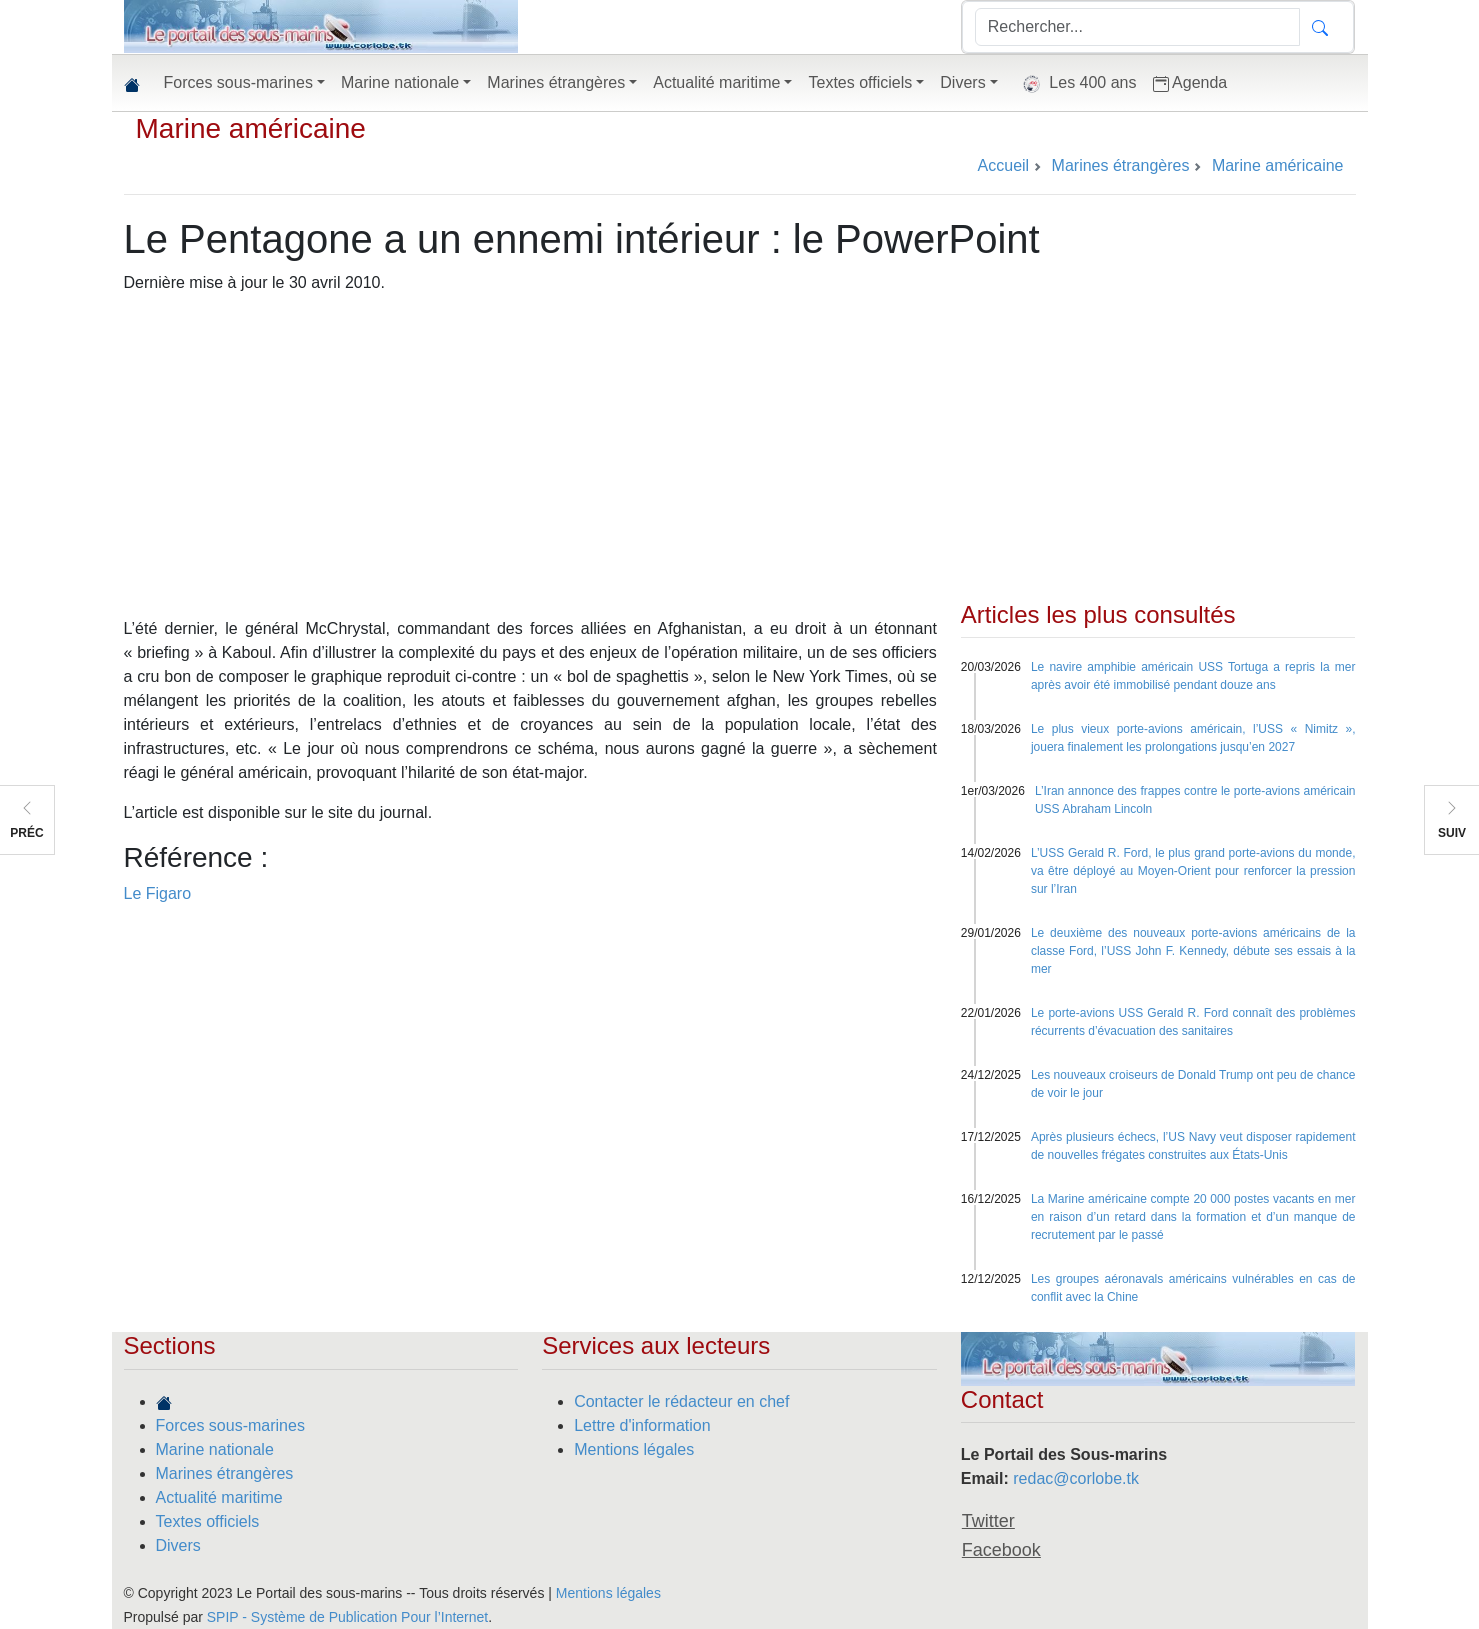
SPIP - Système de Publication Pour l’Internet (347, 1617)
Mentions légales (634, 1449)
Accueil (1004, 165)
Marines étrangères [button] (556, 82)
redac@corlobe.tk (1076, 1478)
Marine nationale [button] (400, 82)
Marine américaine (251, 128)
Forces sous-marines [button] (238, 82)
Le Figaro (158, 893)
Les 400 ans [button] (1075, 84)
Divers (178, 1545)
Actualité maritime (219, 1497)
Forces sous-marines (230, 1425)
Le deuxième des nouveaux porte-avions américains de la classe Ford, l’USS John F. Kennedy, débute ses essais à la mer (1193, 951)
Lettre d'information (642, 1425)
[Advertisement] (740, 451)
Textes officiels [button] (860, 82)
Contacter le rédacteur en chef (681, 1401)
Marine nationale (215, 1449)
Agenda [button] (1190, 83)
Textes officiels (208, 1521)
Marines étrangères (225, 1473)
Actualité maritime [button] (716, 82)
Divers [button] (962, 82)
